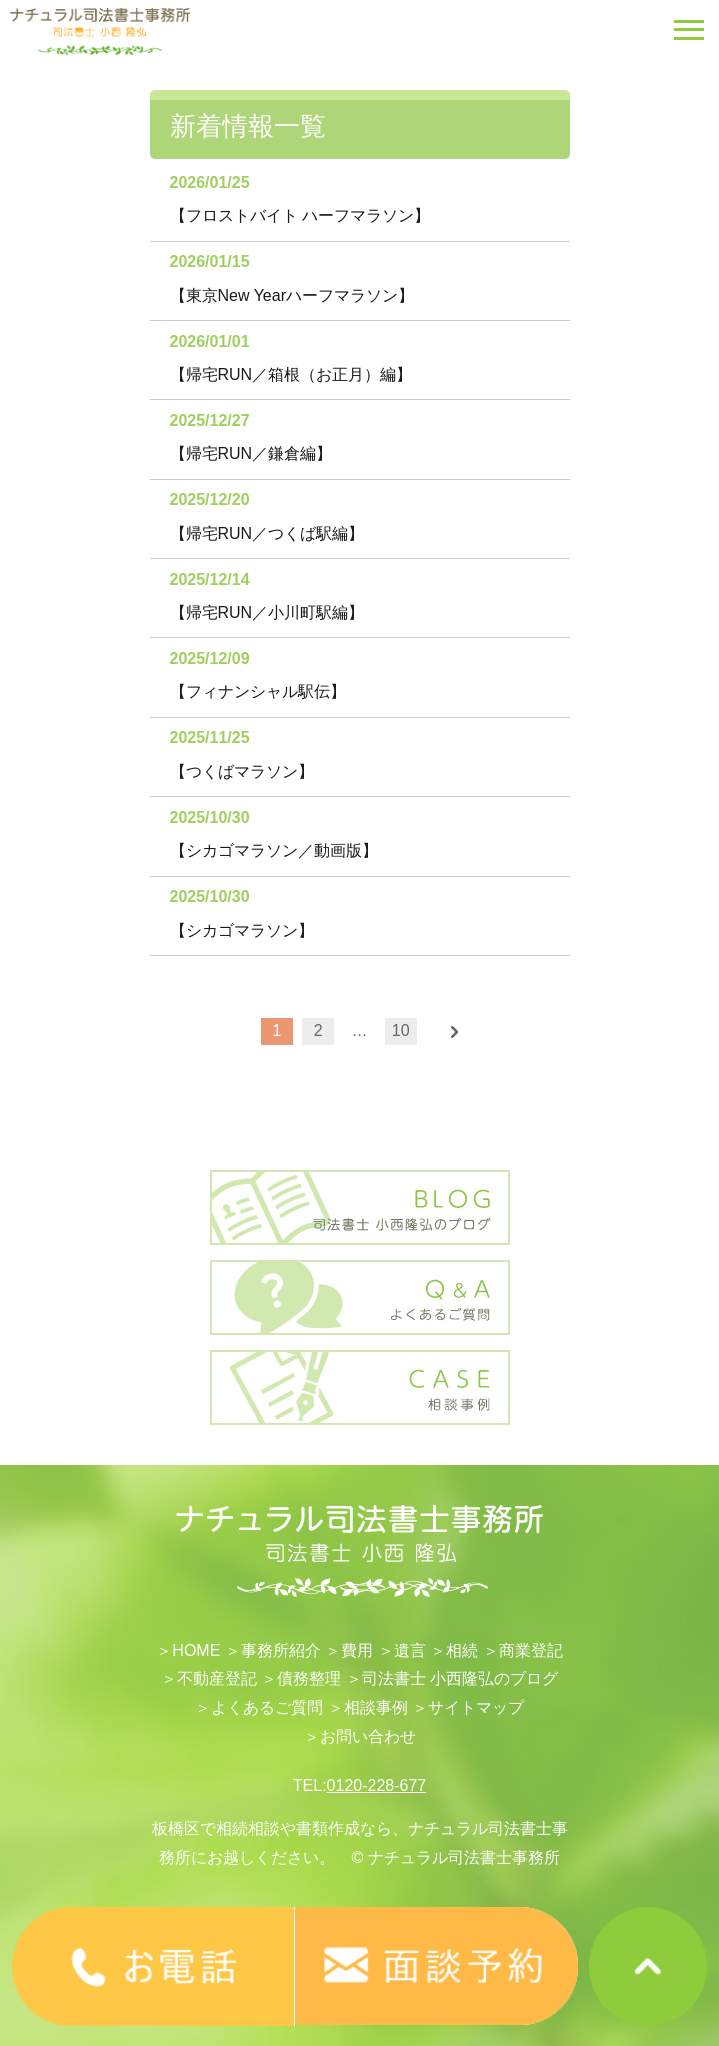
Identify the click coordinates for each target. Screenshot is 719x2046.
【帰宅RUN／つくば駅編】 (267, 533)
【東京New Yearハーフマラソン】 (292, 295)
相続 (462, 1650)
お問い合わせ (368, 1736)
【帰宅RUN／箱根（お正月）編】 (291, 374)
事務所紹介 (281, 1650)
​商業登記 (531, 1650)
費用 (357, 1650)
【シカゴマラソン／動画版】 (274, 850)
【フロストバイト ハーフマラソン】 (300, 215)
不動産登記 (217, 1678)
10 (401, 1030)
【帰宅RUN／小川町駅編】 (267, 612)
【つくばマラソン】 (242, 771)
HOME (196, 1650)
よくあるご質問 (267, 1707)
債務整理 (309, 1678)
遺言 (410, 1650)
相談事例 (376, 1707)
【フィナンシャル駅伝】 (258, 691)
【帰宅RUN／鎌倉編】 (251, 453)
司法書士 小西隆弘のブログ (460, 1678)
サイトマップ (476, 1707)
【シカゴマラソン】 (242, 930)
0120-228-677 (377, 1785)
